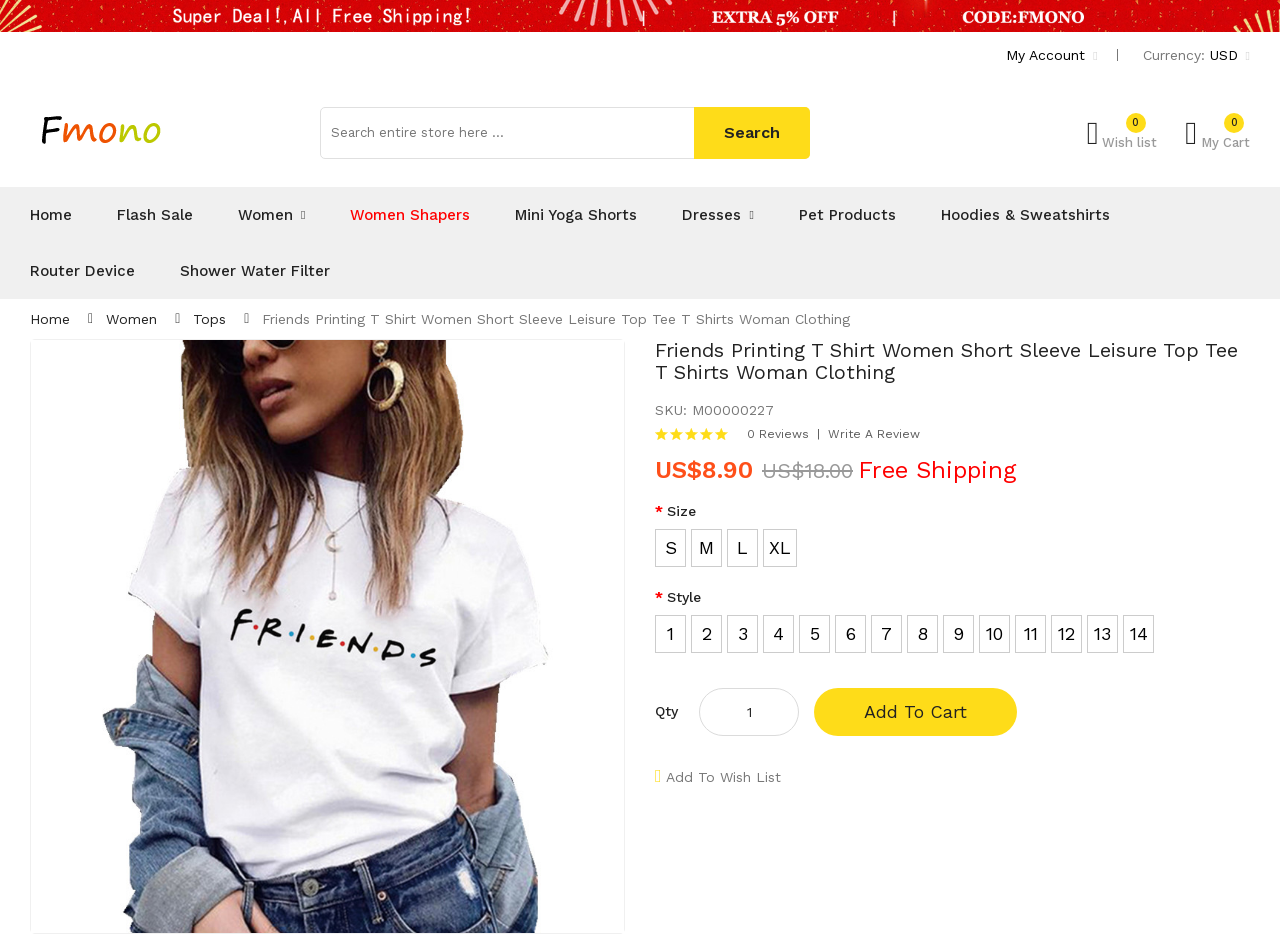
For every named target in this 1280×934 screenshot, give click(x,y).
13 (1102, 633)
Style (684, 597)
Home (50, 319)
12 (1066, 633)
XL (780, 547)
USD (1230, 55)
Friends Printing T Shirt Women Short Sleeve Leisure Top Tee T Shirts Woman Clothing (556, 319)
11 (1031, 633)
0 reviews (778, 434)
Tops (209, 319)
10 (994, 633)
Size (681, 511)
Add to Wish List (723, 777)
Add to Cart (915, 711)
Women (131, 319)
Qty (666, 711)
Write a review (874, 434)
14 (1139, 633)
